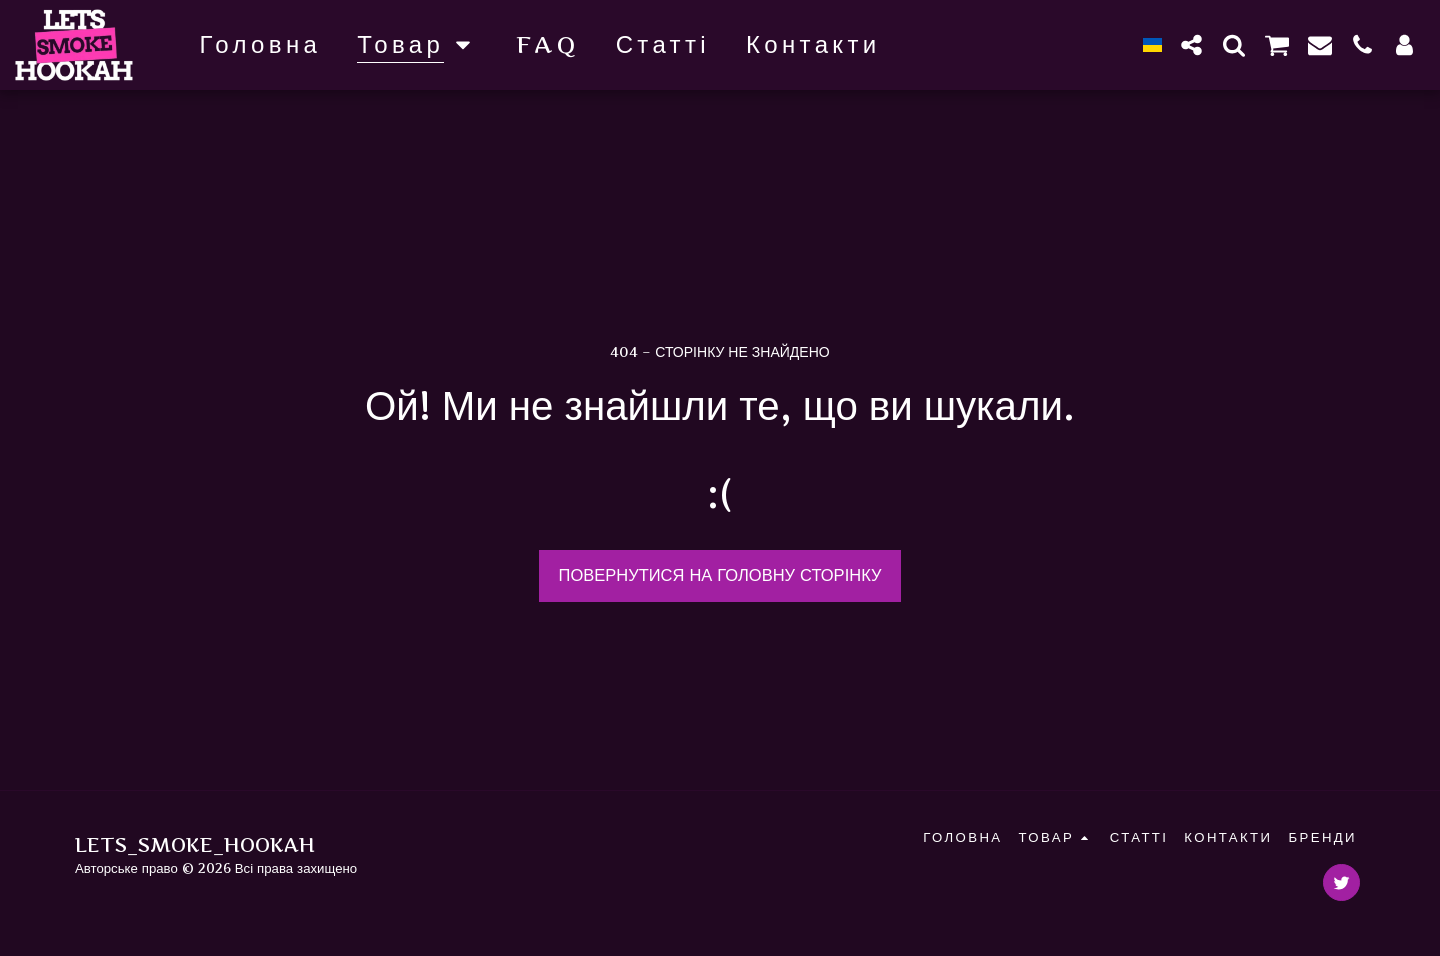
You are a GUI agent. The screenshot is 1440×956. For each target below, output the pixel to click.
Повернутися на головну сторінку (720, 575)
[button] (1192, 44)
